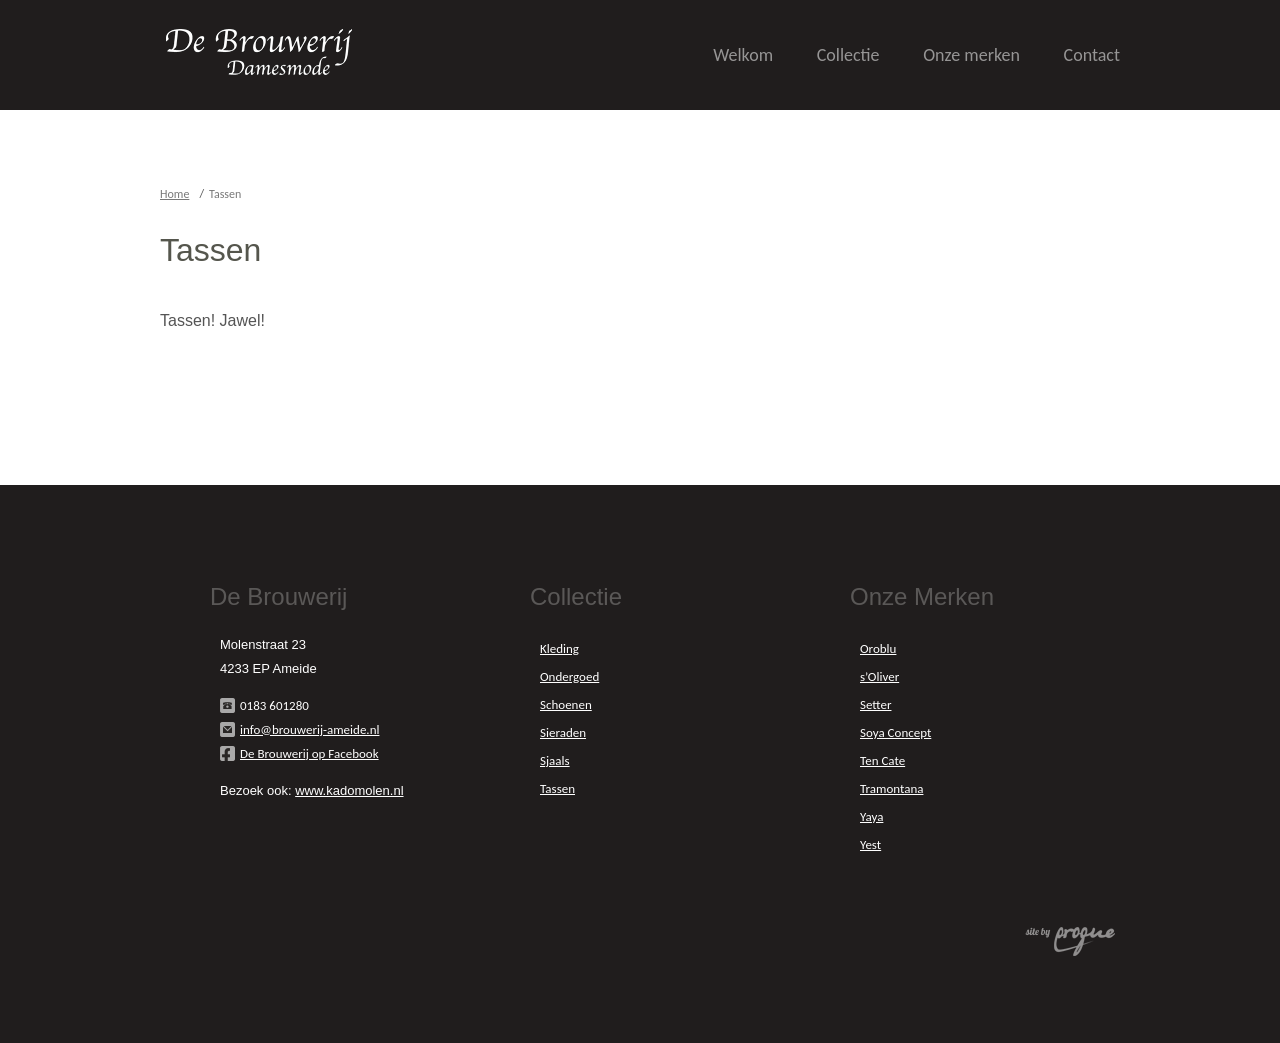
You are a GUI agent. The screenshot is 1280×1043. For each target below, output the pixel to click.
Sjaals (555, 760)
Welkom (743, 55)
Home (174, 194)
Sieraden (563, 732)
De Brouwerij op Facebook (309, 753)
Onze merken (971, 55)
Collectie (848, 55)
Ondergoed (569, 676)
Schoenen (566, 704)
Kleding (559, 648)
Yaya (871, 816)
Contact (1092, 55)
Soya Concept (895, 732)
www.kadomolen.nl (349, 790)
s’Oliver (879, 676)
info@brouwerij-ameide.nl (309, 729)
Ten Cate (882, 760)
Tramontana (891, 788)
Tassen (557, 788)
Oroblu (878, 648)
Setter (875, 704)
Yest (870, 844)
